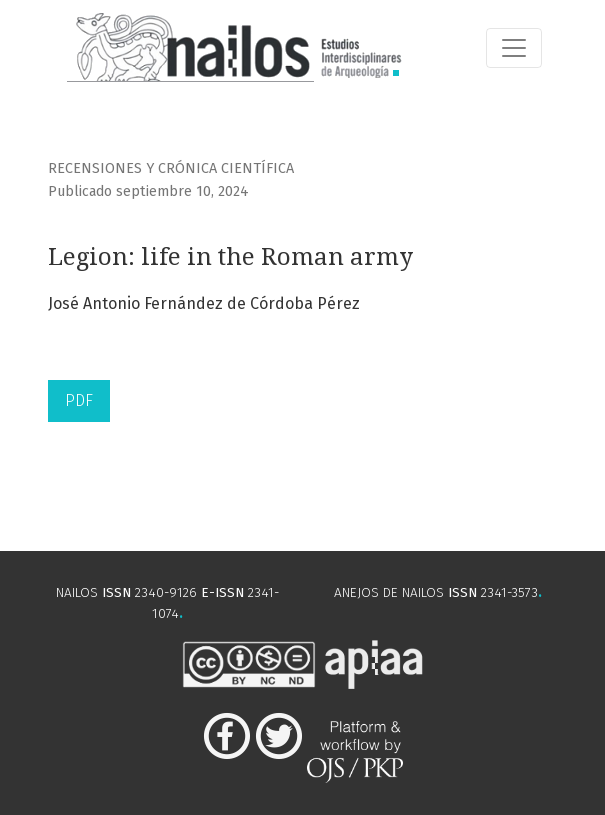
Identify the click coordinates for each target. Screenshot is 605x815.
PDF (79, 400)
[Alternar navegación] (514, 48)
